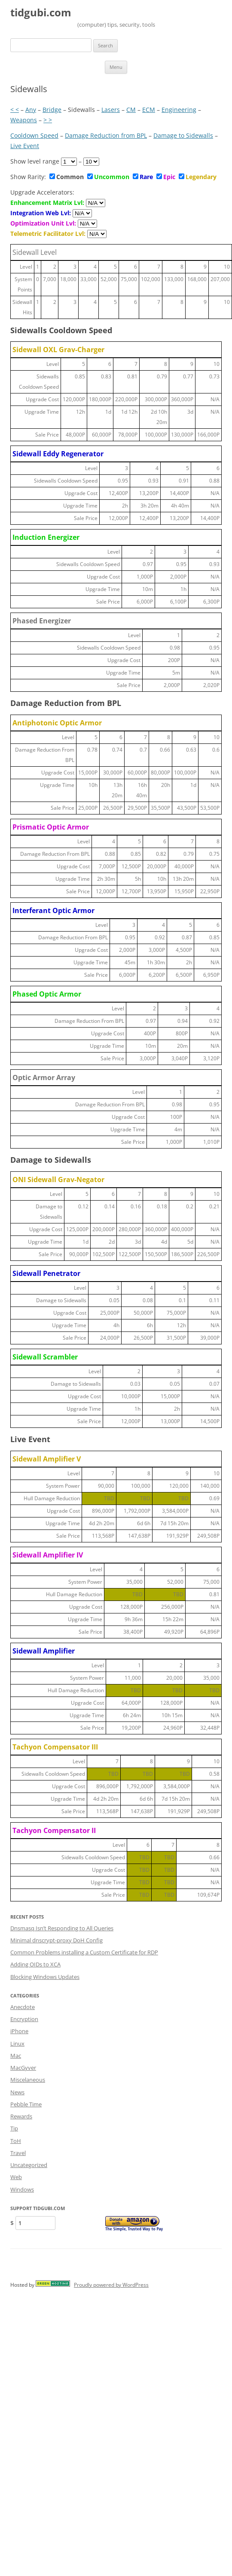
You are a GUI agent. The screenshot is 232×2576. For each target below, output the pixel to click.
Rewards (21, 2116)
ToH (15, 2141)
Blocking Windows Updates (44, 1977)
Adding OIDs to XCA (35, 1964)
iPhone (19, 2031)
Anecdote (22, 2007)
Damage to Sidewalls (183, 135)
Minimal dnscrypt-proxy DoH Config (56, 1940)
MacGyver (23, 2067)
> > (47, 120)
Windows (22, 2189)
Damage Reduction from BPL (106, 135)
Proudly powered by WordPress (111, 2284)
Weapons (23, 120)
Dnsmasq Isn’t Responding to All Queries (61, 1928)
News (17, 2092)
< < (14, 109)
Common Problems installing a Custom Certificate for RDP (84, 1952)
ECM (148, 109)
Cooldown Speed (34, 135)
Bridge (52, 109)
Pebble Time (26, 2104)
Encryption (24, 2019)
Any (30, 109)
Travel (18, 2153)
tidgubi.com (40, 12)
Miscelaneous (27, 2080)
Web (16, 2177)
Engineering (179, 109)
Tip (14, 2128)
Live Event (24, 146)
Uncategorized (28, 2165)
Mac (15, 2055)
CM (131, 109)
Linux (17, 2043)
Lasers (110, 109)
